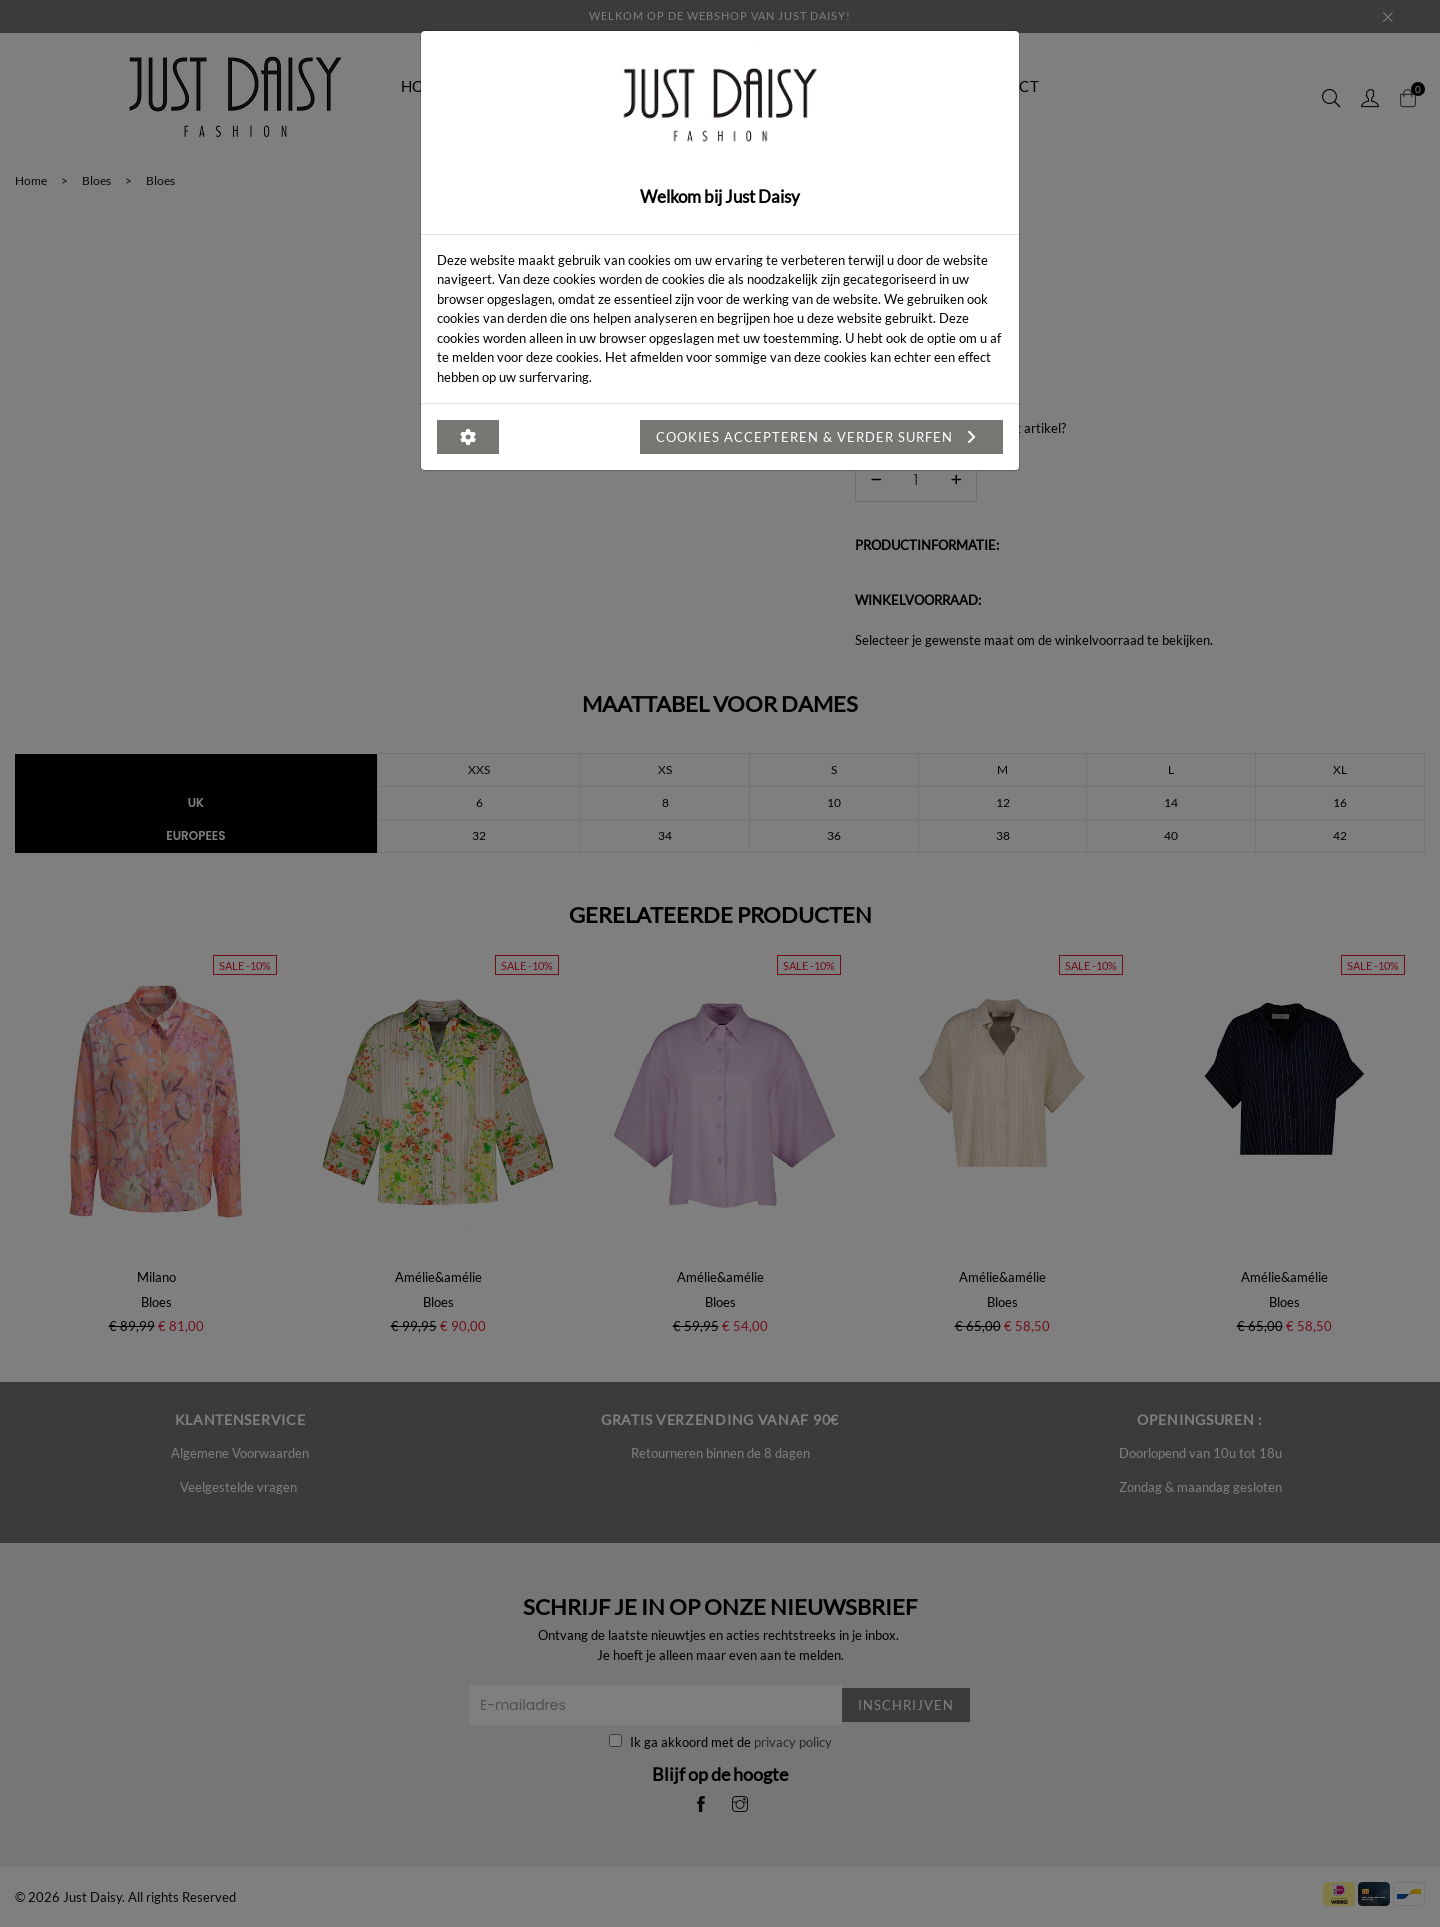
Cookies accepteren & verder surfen (821, 437)
